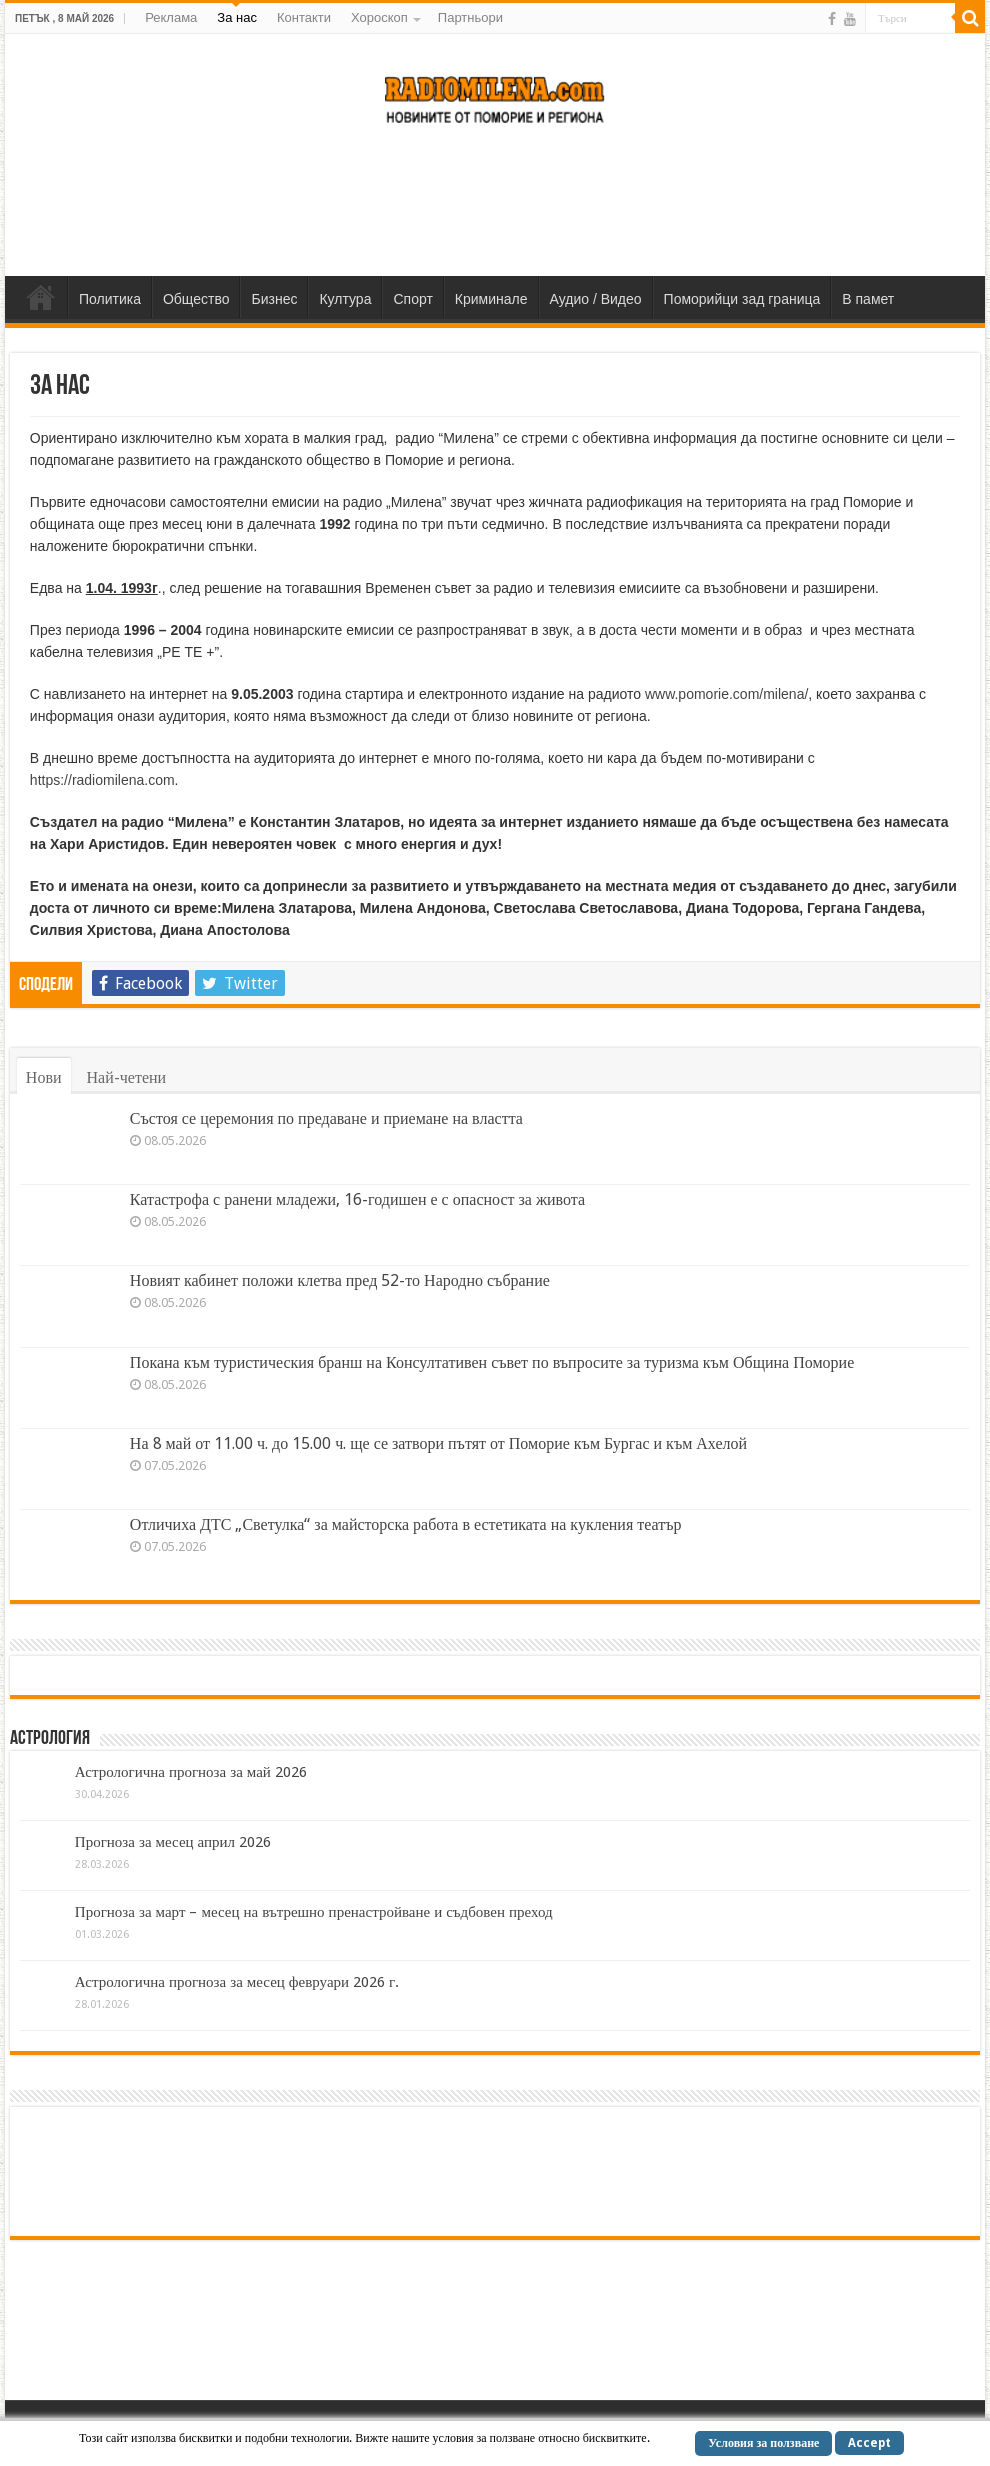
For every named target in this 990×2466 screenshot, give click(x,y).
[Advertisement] (495, 211)
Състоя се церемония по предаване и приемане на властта (326, 1118)
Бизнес (274, 299)
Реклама (171, 17)
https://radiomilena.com (102, 780)
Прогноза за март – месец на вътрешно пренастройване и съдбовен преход (314, 1912)
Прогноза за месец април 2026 (173, 1842)
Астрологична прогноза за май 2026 (191, 1772)
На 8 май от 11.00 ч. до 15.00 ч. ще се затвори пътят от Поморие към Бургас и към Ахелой (438, 1443)
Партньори (470, 17)
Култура (345, 299)
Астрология (50, 1739)
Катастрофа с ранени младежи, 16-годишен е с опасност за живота (357, 1199)
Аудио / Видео (596, 299)
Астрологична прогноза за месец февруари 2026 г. (237, 1982)
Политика (110, 299)
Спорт (412, 299)
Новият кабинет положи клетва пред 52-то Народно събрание (340, 1280)
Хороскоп (379, 17)
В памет (868, 299)
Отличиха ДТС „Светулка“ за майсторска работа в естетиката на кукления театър (406, 1524)
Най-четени (127, 1077)
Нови (44, 1077)
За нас (237, 17)
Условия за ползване (763, 2443)
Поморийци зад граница (742, 299)
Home (41, 297)
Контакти (304, 17)
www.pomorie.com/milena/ (726, 694)
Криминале (491, 299)
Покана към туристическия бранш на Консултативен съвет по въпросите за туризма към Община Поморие (492, 1362)
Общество (196, 299)
